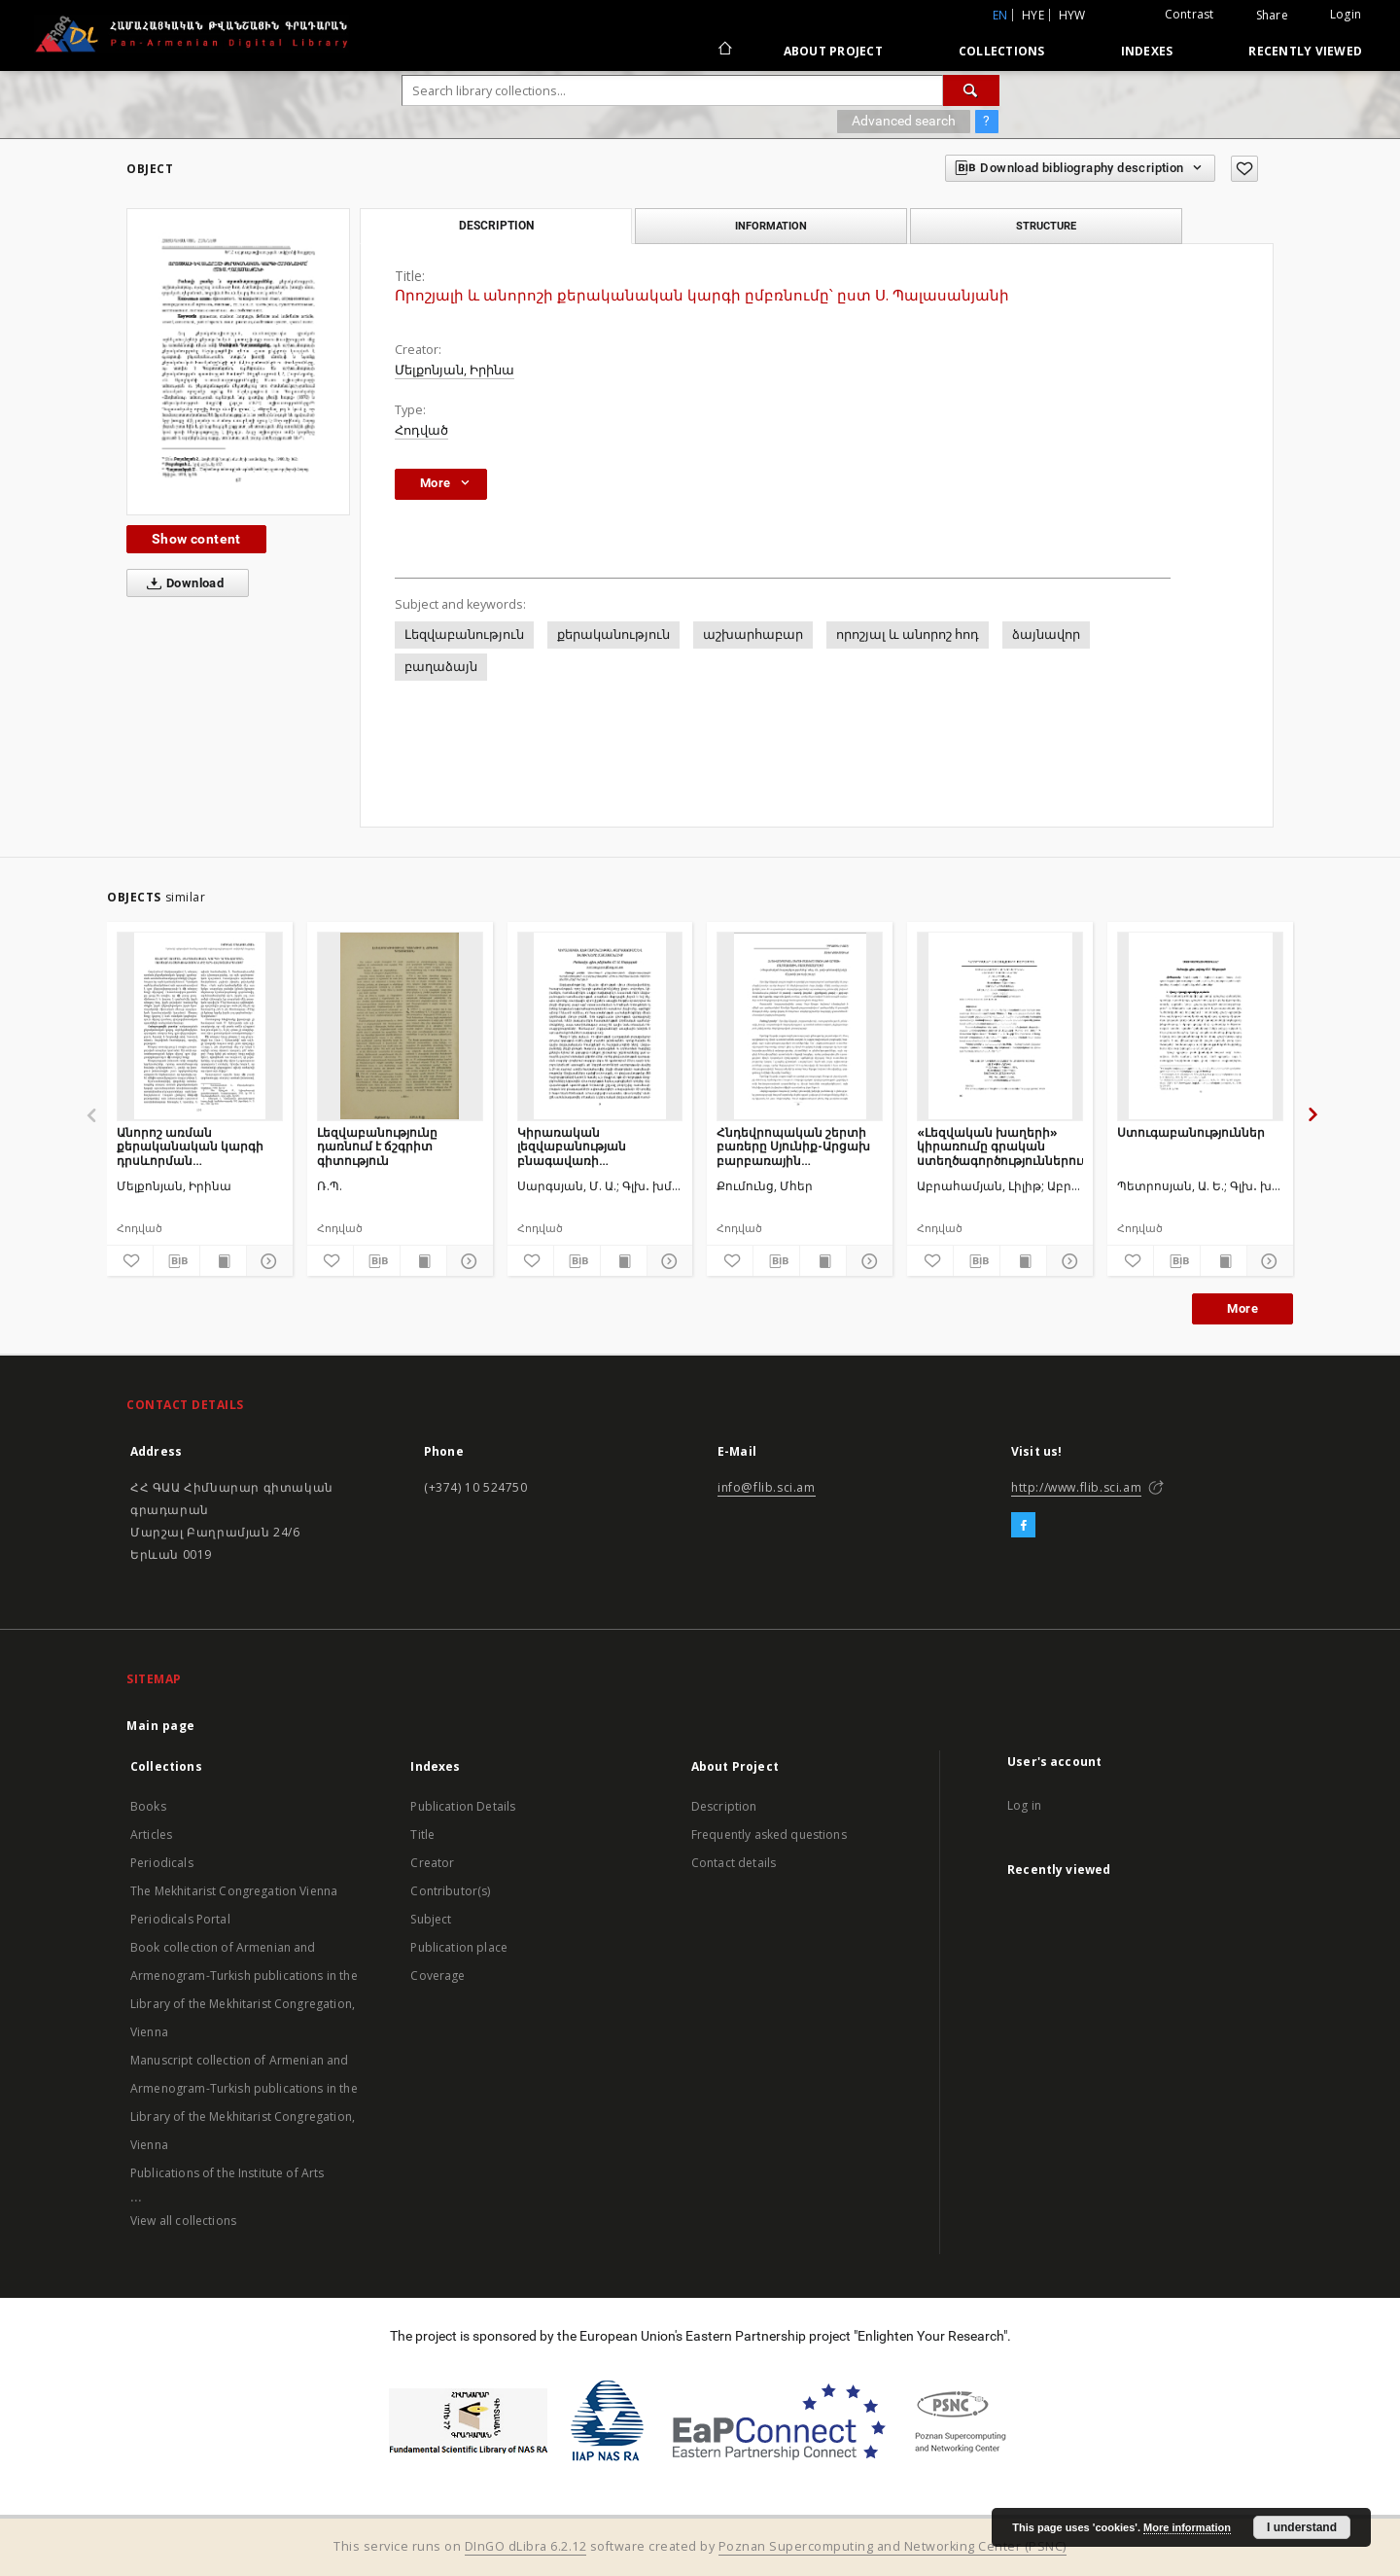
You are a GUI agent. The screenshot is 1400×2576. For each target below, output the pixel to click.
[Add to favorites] (1244, 169)
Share (1272, 15)
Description (724, 1806)
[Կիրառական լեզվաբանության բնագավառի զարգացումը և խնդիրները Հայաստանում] (600, 1026)
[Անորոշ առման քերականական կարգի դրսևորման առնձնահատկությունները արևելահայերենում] (200, 1026)
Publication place (459, 1947)
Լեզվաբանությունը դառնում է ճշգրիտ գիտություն (377, 1146)
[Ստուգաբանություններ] (1200, 1026)
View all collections (183, 2220)
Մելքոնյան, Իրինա (454, 370)
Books (148, 1806)
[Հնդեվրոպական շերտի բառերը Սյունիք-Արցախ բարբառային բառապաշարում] (800, 1026)
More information (1187, 2527)
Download (181, 583)
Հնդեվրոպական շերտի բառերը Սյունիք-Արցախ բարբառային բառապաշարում (793, 1146)
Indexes (1147, 51)
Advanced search (904, 120)
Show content (196, 539)
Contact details (733, 1862)
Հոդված (421, 430)
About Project (833, 51)
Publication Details (462, 1806)
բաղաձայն (440, 666)
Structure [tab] (1046, 225)
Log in (1024, 1805)
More (1242, 1308)
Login (1345, 14)
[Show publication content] (223, 1261)
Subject (430, 1919)
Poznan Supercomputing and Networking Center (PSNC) (892, 2546)
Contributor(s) (450, 1891)
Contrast (1189, 14)
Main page (160, 1725)
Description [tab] (496, 225)
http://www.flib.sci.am (1076, 1487)
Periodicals (161, 1862)
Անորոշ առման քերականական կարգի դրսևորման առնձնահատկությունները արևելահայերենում (200, 1146)
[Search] (971, 90)
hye (1033, 15)
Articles (151, 1834)
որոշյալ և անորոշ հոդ (907, 634)
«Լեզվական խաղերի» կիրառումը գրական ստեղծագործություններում (1000, 1146)
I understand (1302, 2527)
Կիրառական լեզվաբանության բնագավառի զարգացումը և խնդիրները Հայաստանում (571, 1146)
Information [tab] (771, 225)
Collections (1002, 51)
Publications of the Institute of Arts (227, 2173)
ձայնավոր (1046, 634)
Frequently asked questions (769, 1834)
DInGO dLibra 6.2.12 (526, 2546)
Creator (432, 1862)
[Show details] (267, 1261)
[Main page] (724, 50)
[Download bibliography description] (176, 1261)
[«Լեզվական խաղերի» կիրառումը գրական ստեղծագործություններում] (1000, 1026)
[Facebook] (1023, 1526)
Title (422, 1834)
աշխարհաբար (753, 634)
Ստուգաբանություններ (1191, 1132)
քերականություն (613, 634)
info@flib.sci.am (767, 1487)
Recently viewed (1305, 51)
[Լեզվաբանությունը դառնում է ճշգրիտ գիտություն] (400, 1026)
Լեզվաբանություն (464, 634)
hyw (1072, 15)
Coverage (437, 1975)
